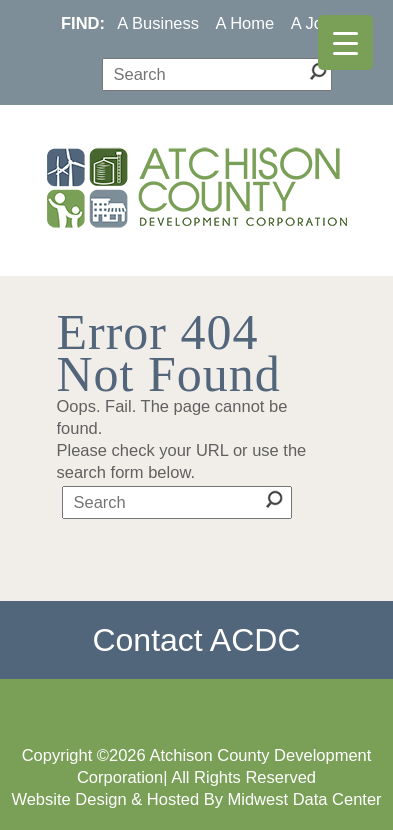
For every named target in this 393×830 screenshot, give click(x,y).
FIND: (83, 23)
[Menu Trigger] (345, 42)
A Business (158, 23)
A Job (311, 23)
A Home (245, 23)
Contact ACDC (196, 640)
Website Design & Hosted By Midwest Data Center (196, 799)
